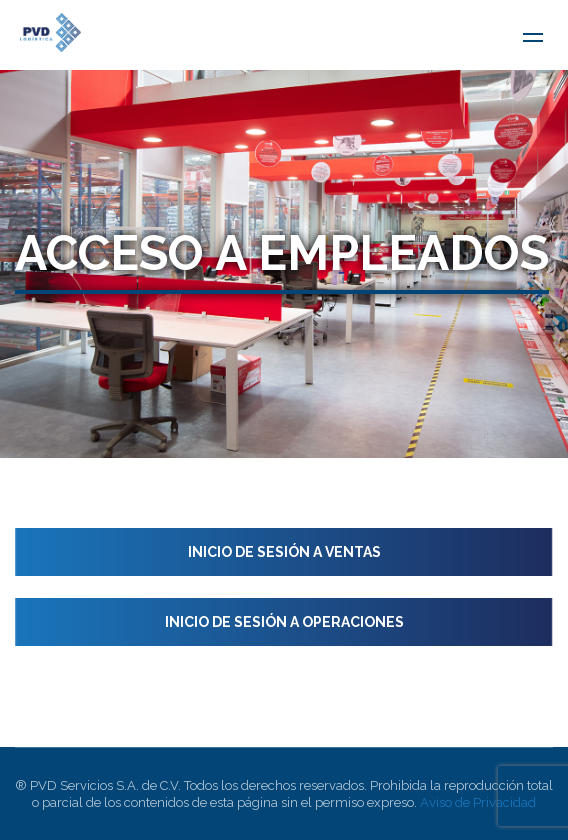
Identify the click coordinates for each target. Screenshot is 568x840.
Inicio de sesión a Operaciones (284, 622)
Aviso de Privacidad (478, 802)
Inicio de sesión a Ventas (284, 552)
